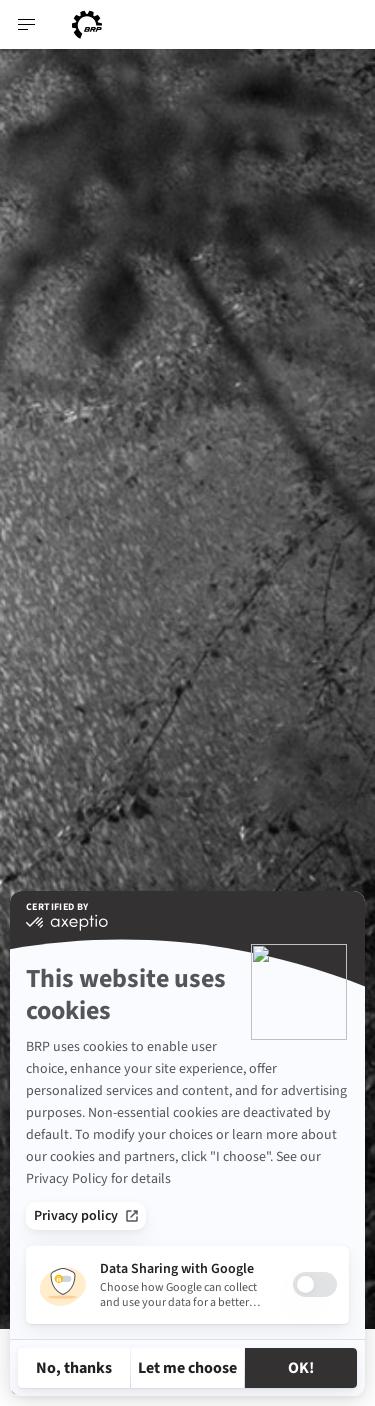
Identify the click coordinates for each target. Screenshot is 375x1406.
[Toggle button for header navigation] (27, 24)
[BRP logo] (87, 24)
